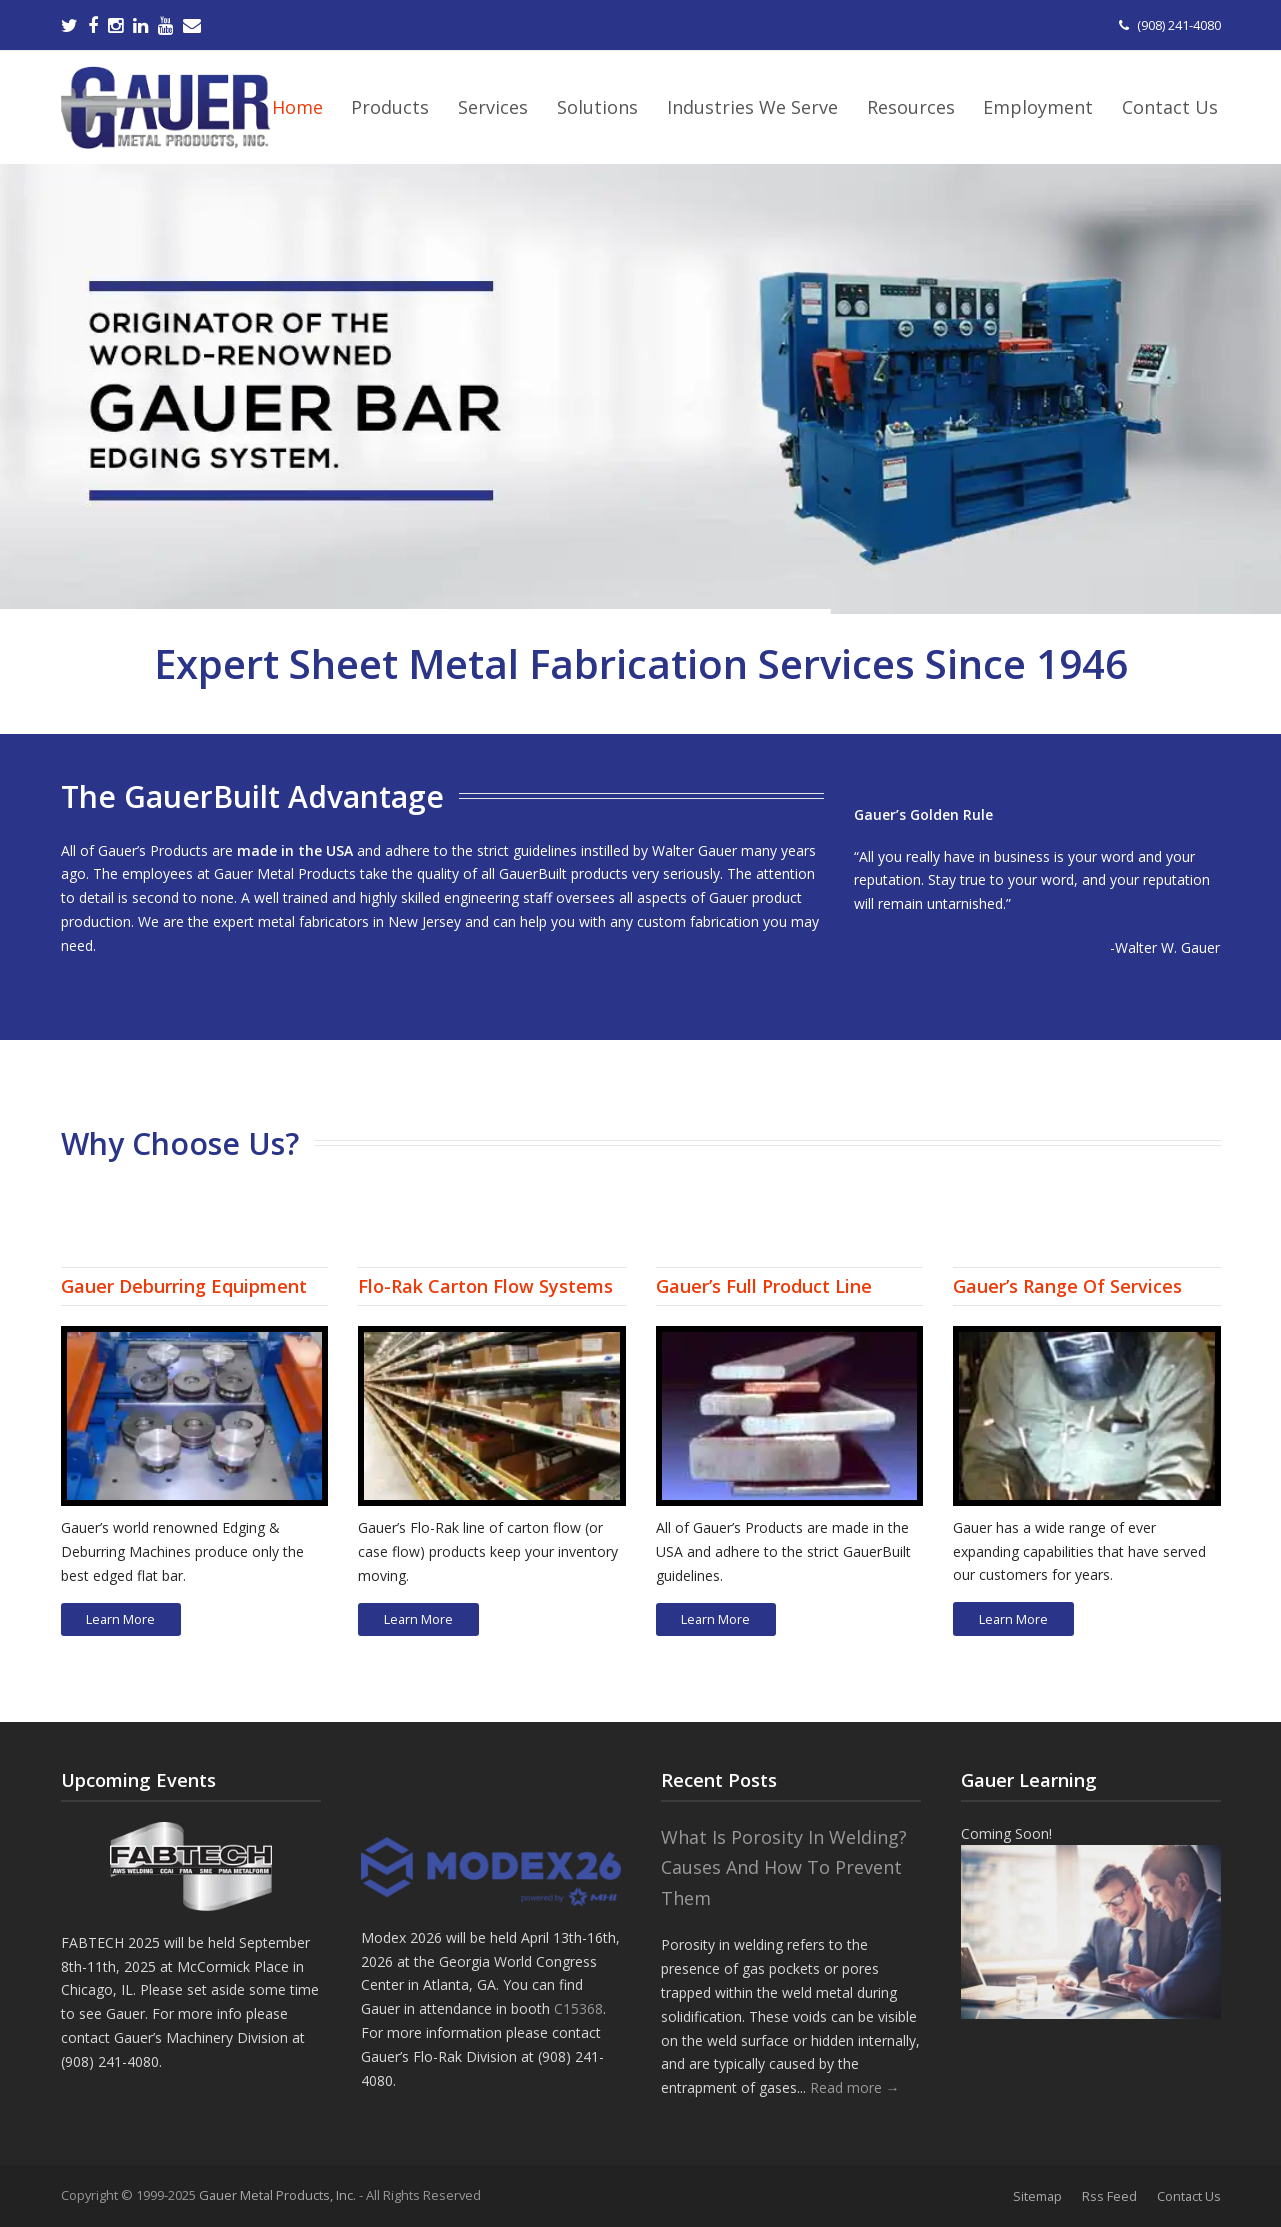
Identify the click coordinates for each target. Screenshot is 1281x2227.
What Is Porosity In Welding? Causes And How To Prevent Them (784, 1867)
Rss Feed (1109, 2196)
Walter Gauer (694, 850)
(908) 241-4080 (1179, 25)
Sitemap (1037, 2196)
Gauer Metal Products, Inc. (279, 2195)
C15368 (578, 2008)
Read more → (855, 2087)
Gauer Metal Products (285, 873)
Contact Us (1189, 2196)
